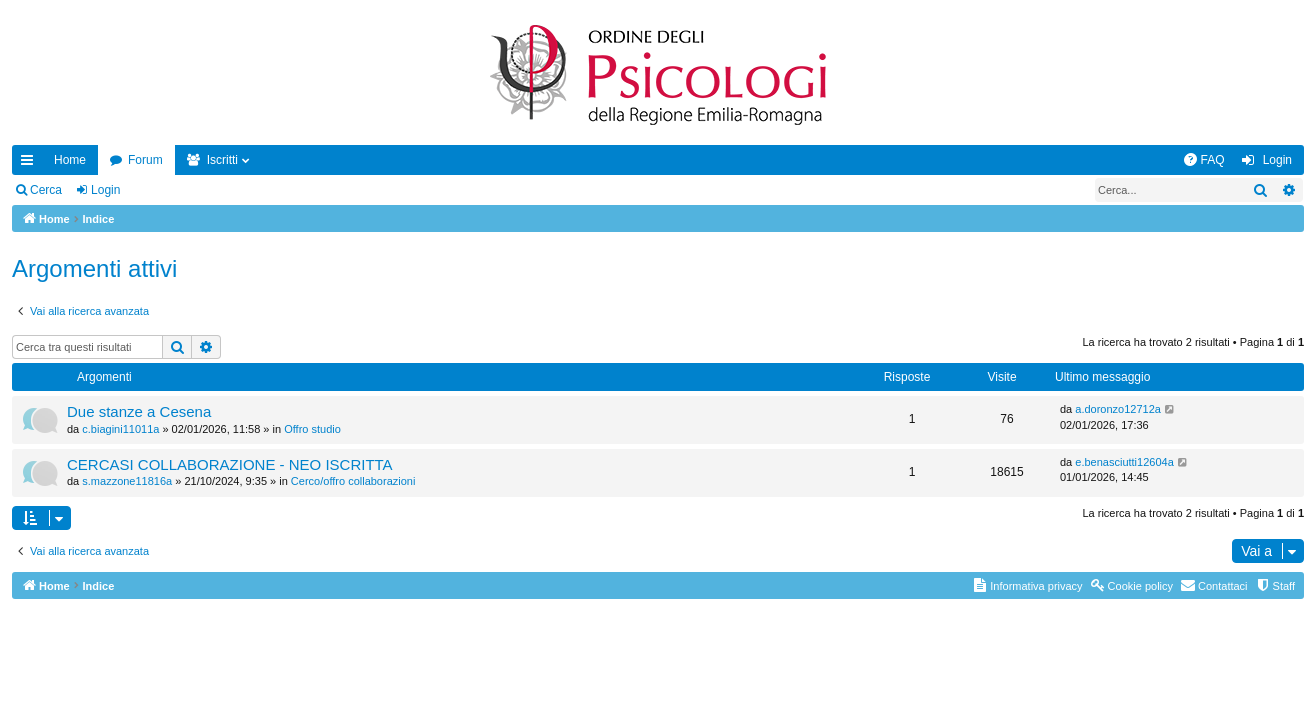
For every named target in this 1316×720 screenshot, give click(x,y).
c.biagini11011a (120, 429)
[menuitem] (1204, 160)
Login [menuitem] (1277, 160)
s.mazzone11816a (127, 481)
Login (105, 190)
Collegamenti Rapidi (31, 164)
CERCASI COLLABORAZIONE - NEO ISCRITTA (230, 464)
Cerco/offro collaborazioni (353, 481)
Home (70, 160)
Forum (145, 160)
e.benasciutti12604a (1124, 462)
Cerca (46, 190)
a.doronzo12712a (1118, 409)
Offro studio (312, 429)
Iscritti (222, 160)
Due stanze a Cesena (139, 411)
